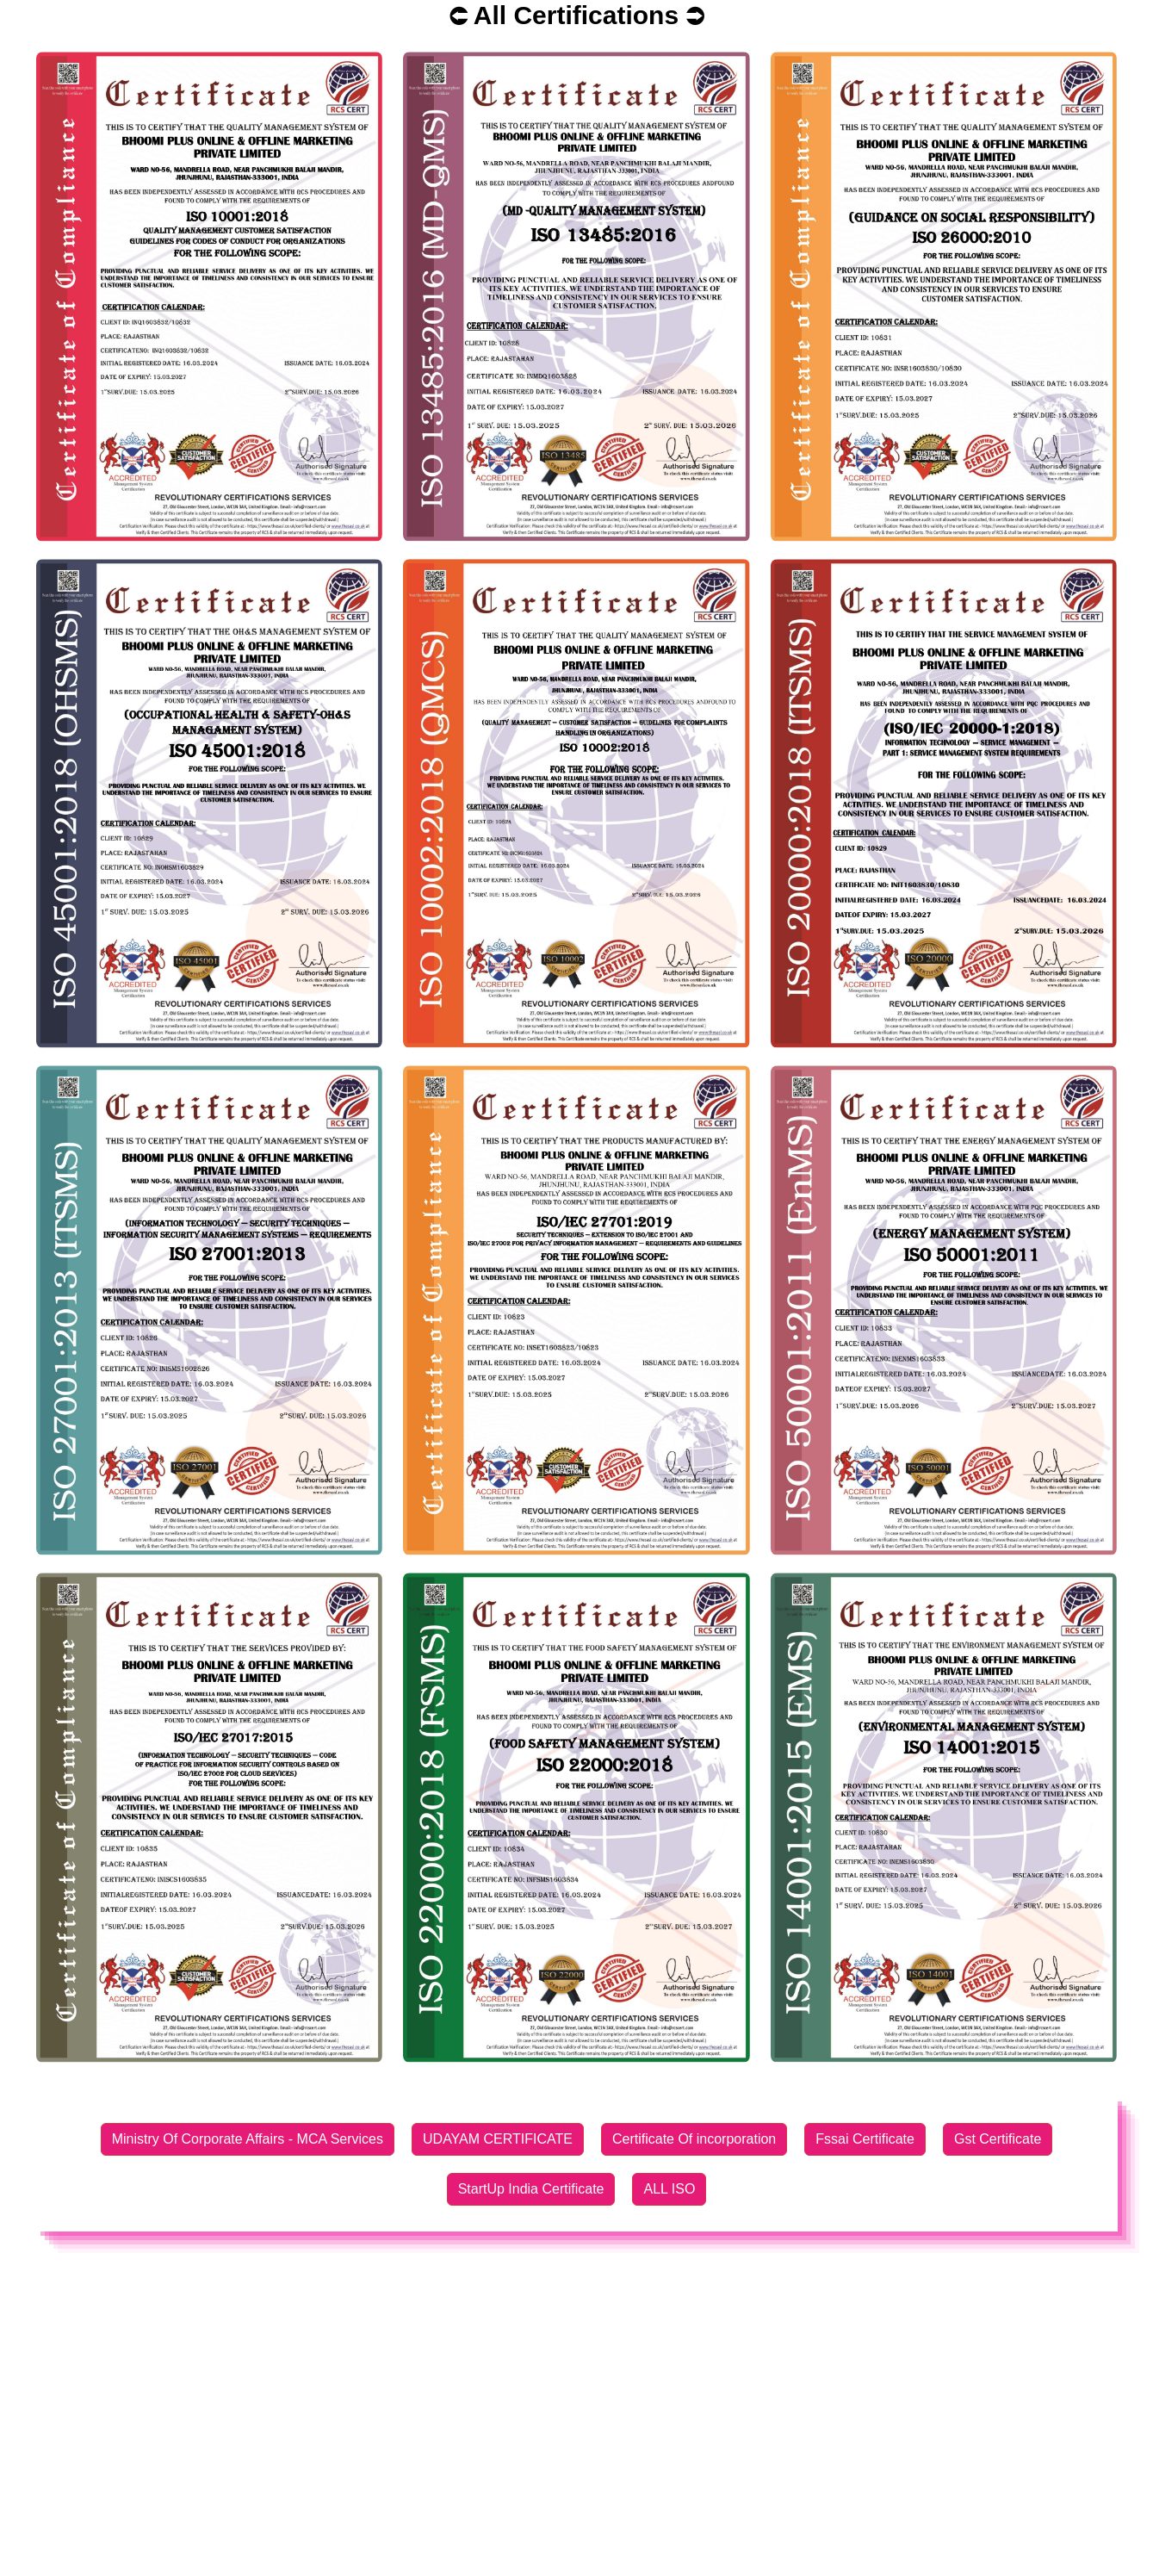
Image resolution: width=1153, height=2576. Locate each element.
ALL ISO (669, 2189)
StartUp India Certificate (531, 2189)
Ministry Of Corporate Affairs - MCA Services (247, 2139)
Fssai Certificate (864, 2139)
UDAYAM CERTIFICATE (498, 2139)
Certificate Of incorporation (694, 2139)
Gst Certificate (997, 2139)
